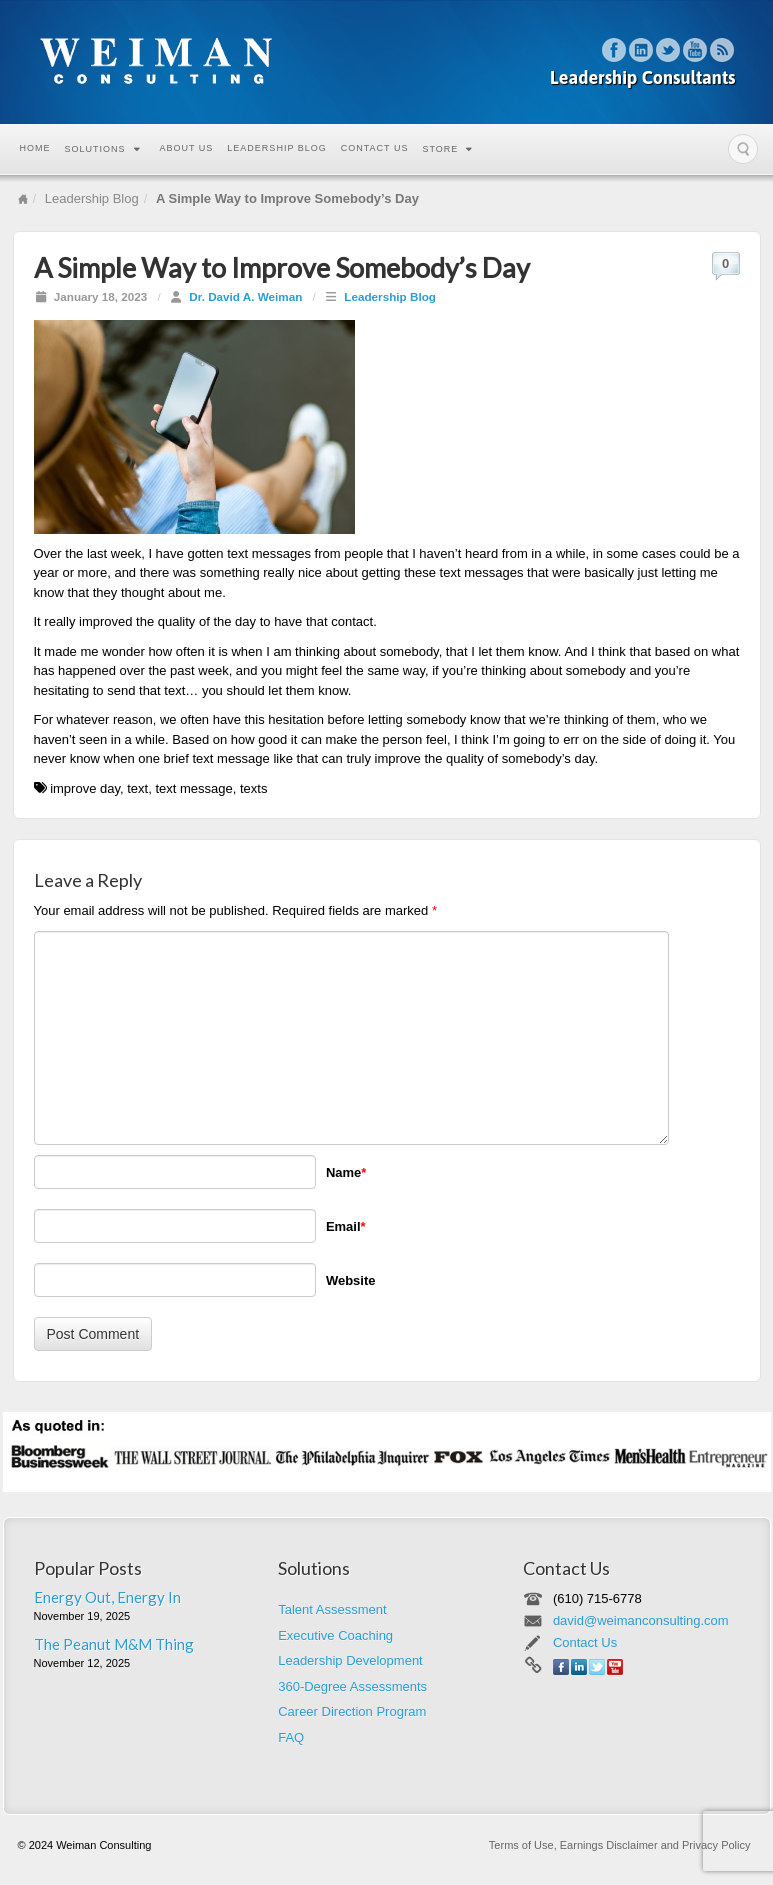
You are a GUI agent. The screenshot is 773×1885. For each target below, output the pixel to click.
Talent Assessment (332, 1609)
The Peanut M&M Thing (114, 1644)
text (137, 788)
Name (346, 1172)
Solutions (103, 149)
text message (193, 788)
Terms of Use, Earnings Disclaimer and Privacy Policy (620, 1845)
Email (346, 1226)
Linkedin (641, 50)
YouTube (695, 50)
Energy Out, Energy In (107, 1597)
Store (447, 149)
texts (253, 788)
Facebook (614, 50)
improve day (85, 788)
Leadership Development (350, 1660)
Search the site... (743, 149)
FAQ (291, 1737)
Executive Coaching (335, 1635)
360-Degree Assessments (352, 1686)
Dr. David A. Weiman (245, 296)
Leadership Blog (276, 148)
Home (35, 148)
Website (351, 1280)
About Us (187, 148)
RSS (722, 50)
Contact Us (375, 148)
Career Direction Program (352, 1711)
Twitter (668, 50)
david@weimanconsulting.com (641, 1620)
